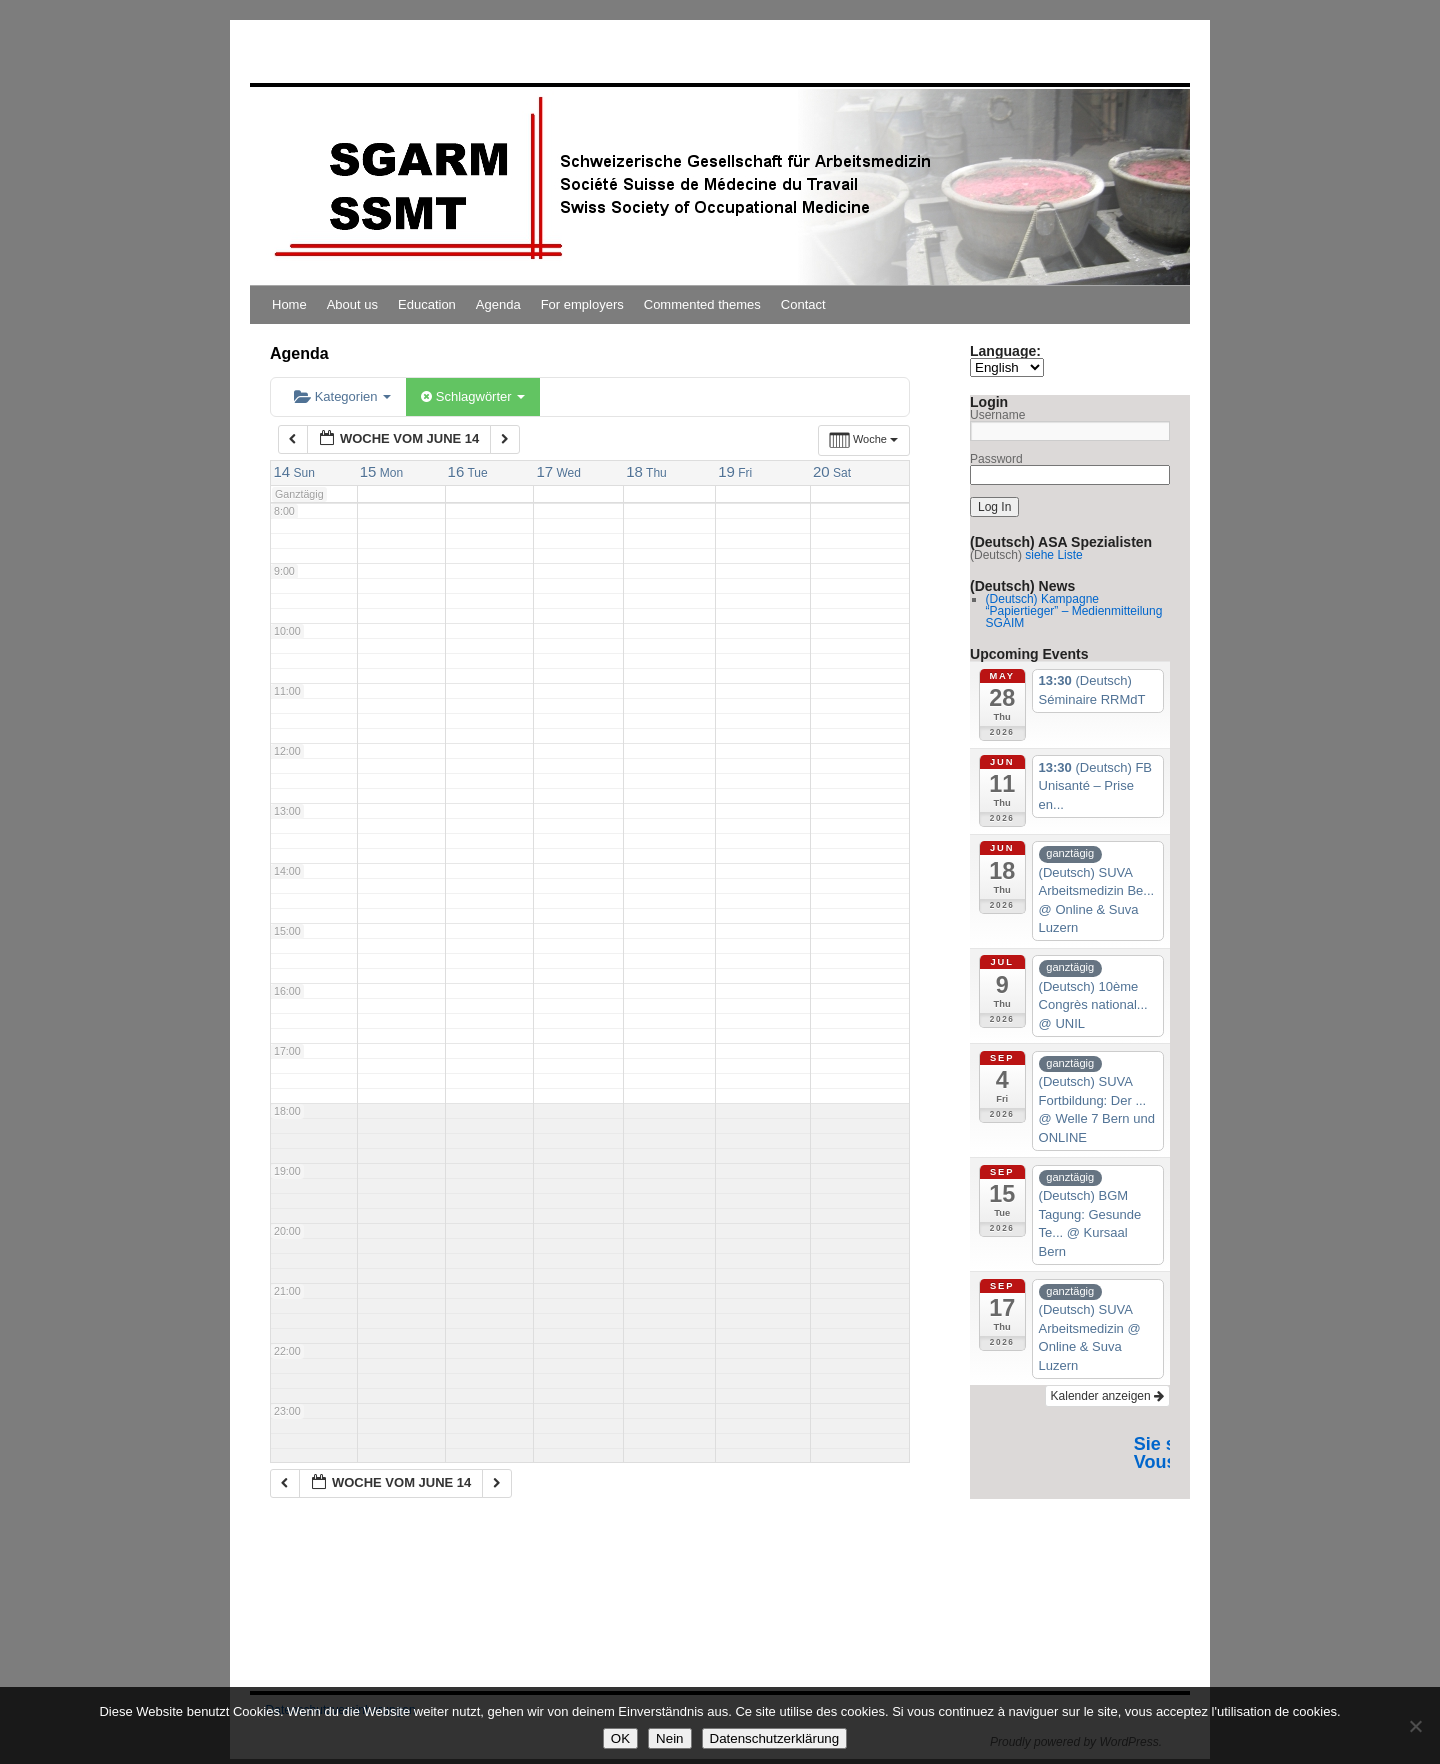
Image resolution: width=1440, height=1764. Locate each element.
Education (427, 304)
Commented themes (702, 304)
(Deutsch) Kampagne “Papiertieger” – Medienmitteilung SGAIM (1074, 611)
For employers (582, 304)
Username (997, 415)
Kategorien (342, 396)
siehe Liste (1053, 555)
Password (996, 459)
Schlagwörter (473, 396)
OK (620, 1738)
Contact (803, 304)
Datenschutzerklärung (775, 1738)
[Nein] (1415, 1726)
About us (352, 304)
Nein (669, 1738)
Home (289, 304)
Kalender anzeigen (1107, 1396)
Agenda (498, 304)
